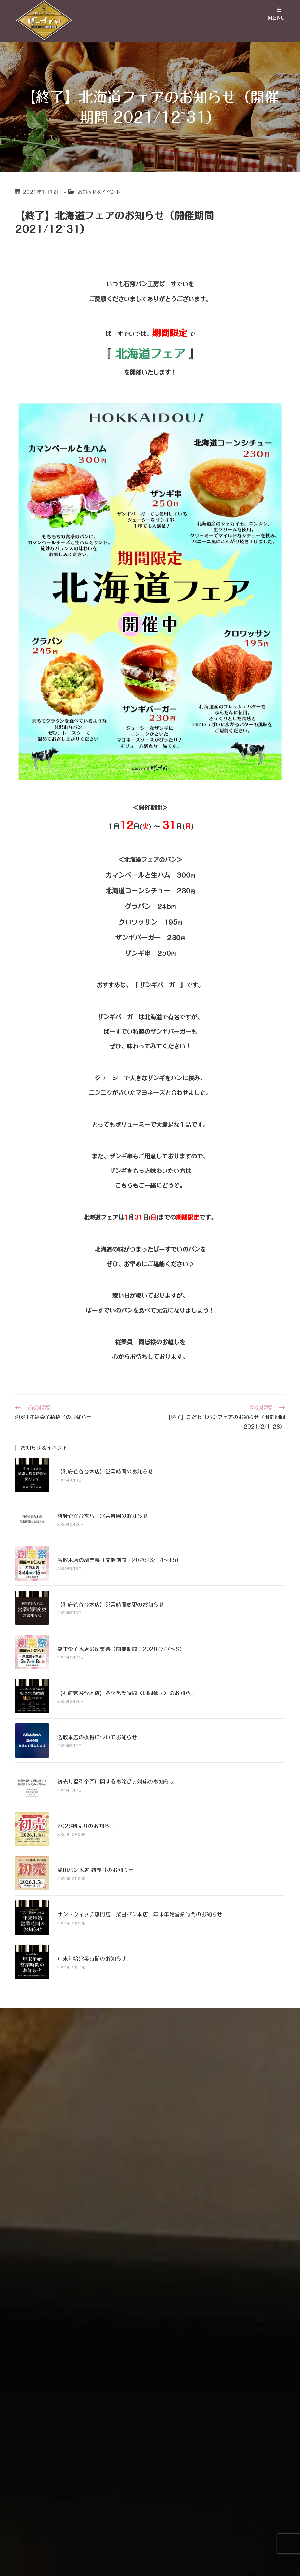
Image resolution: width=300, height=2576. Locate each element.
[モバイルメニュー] (276, 19)
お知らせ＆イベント (99, 192)
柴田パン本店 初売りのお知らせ (95, 1870)
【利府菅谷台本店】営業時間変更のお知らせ (110, 1604)
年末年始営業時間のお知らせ (91, 1958)
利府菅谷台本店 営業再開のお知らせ (102, 1515)
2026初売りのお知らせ (86, 1826)
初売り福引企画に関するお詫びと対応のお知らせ (116, 1781)
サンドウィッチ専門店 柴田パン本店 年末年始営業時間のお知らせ (139, 1914)
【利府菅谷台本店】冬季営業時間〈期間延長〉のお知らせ (126, 1693)
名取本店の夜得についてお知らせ (97, 1737)
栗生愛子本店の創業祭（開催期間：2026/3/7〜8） (121, 1648)
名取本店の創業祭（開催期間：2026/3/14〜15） (119, 1560)
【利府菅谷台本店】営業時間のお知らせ (105, 1471)
